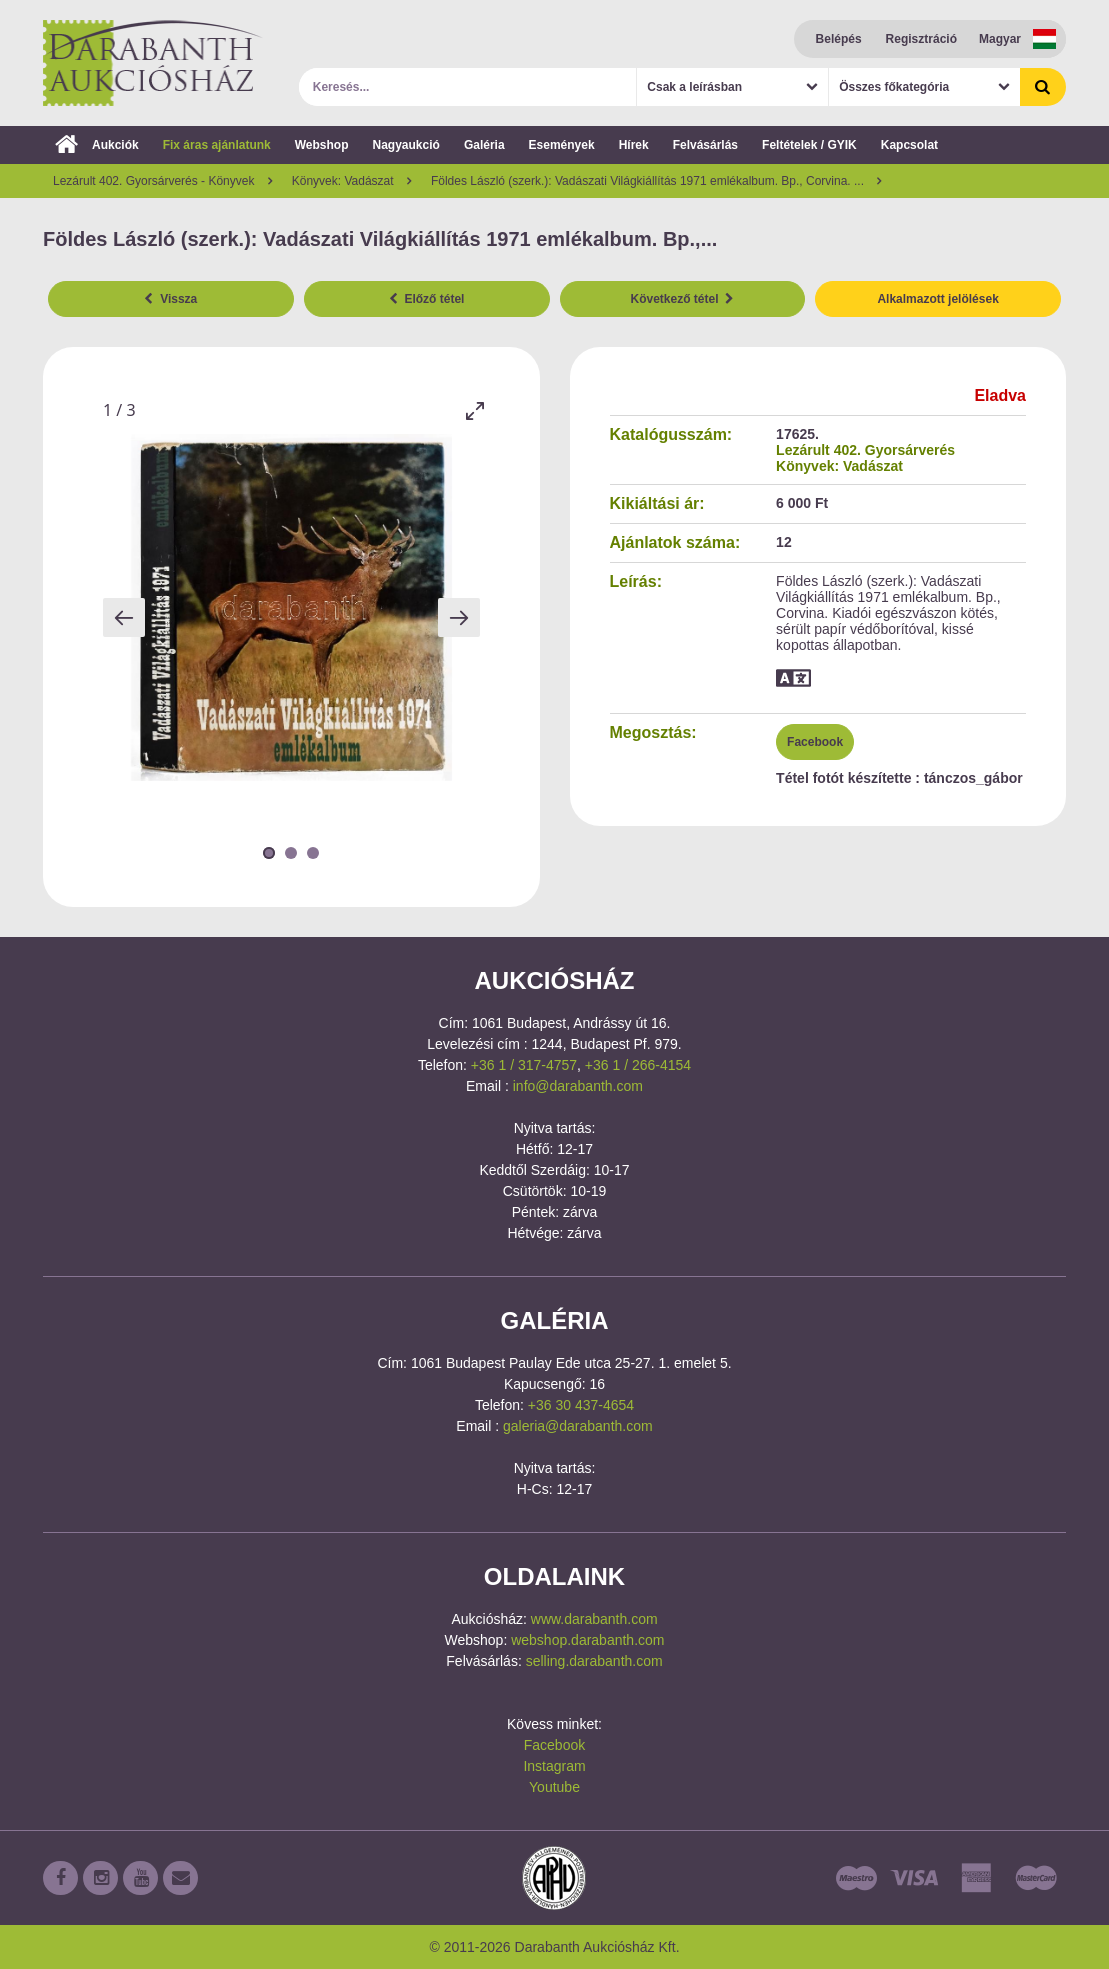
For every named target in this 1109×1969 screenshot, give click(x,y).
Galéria (484, 145)
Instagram (554, 1766)
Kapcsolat (909, 145)
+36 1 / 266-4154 (638, 1065)
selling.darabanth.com (594, 1661)
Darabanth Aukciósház (153, 63)
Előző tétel (427, 299)
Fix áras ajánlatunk (217, 145)
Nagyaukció (406, 145)
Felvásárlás (705, 145)
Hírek (634, 145)
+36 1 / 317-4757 (524, 1065)
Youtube (554, 1787)
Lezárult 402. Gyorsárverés (865, 450)
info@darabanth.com (578, 1086)
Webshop (322, 145)
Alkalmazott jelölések (937, 299)
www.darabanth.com (594, 1619)
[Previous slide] (124, 617)
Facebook (815, 742)
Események (562, 145)
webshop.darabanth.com (587, 1640)
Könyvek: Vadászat (839, 466)
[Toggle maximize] (475, 410)
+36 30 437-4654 (581, 1405)
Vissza (170, 299)
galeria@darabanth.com (578, 1426)
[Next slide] (459, 617)
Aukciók (97, 145)
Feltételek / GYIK (809, 145)
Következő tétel (683, 299)
